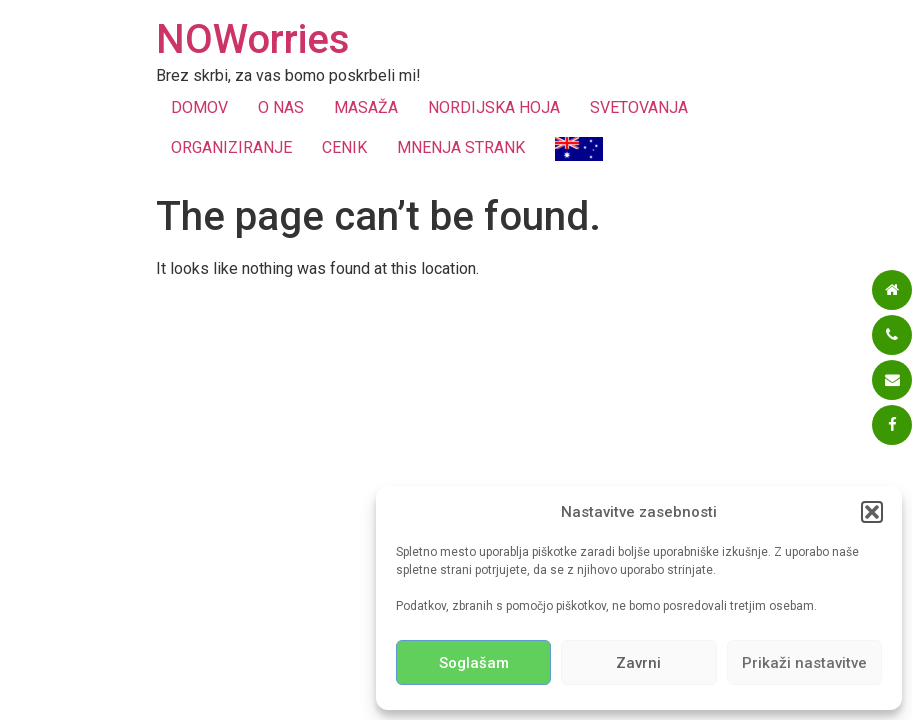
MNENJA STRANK (461, 147)
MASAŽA (366, 107)
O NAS (281, 107)
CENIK (344, 147)
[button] (872, 512)
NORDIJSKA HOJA (494, 107)
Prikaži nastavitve (804, 663)
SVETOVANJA (639, 107)
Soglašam (474, 663)
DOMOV (199, 107)
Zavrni (638, 663)
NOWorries (253, 39)
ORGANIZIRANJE (231, 147)
